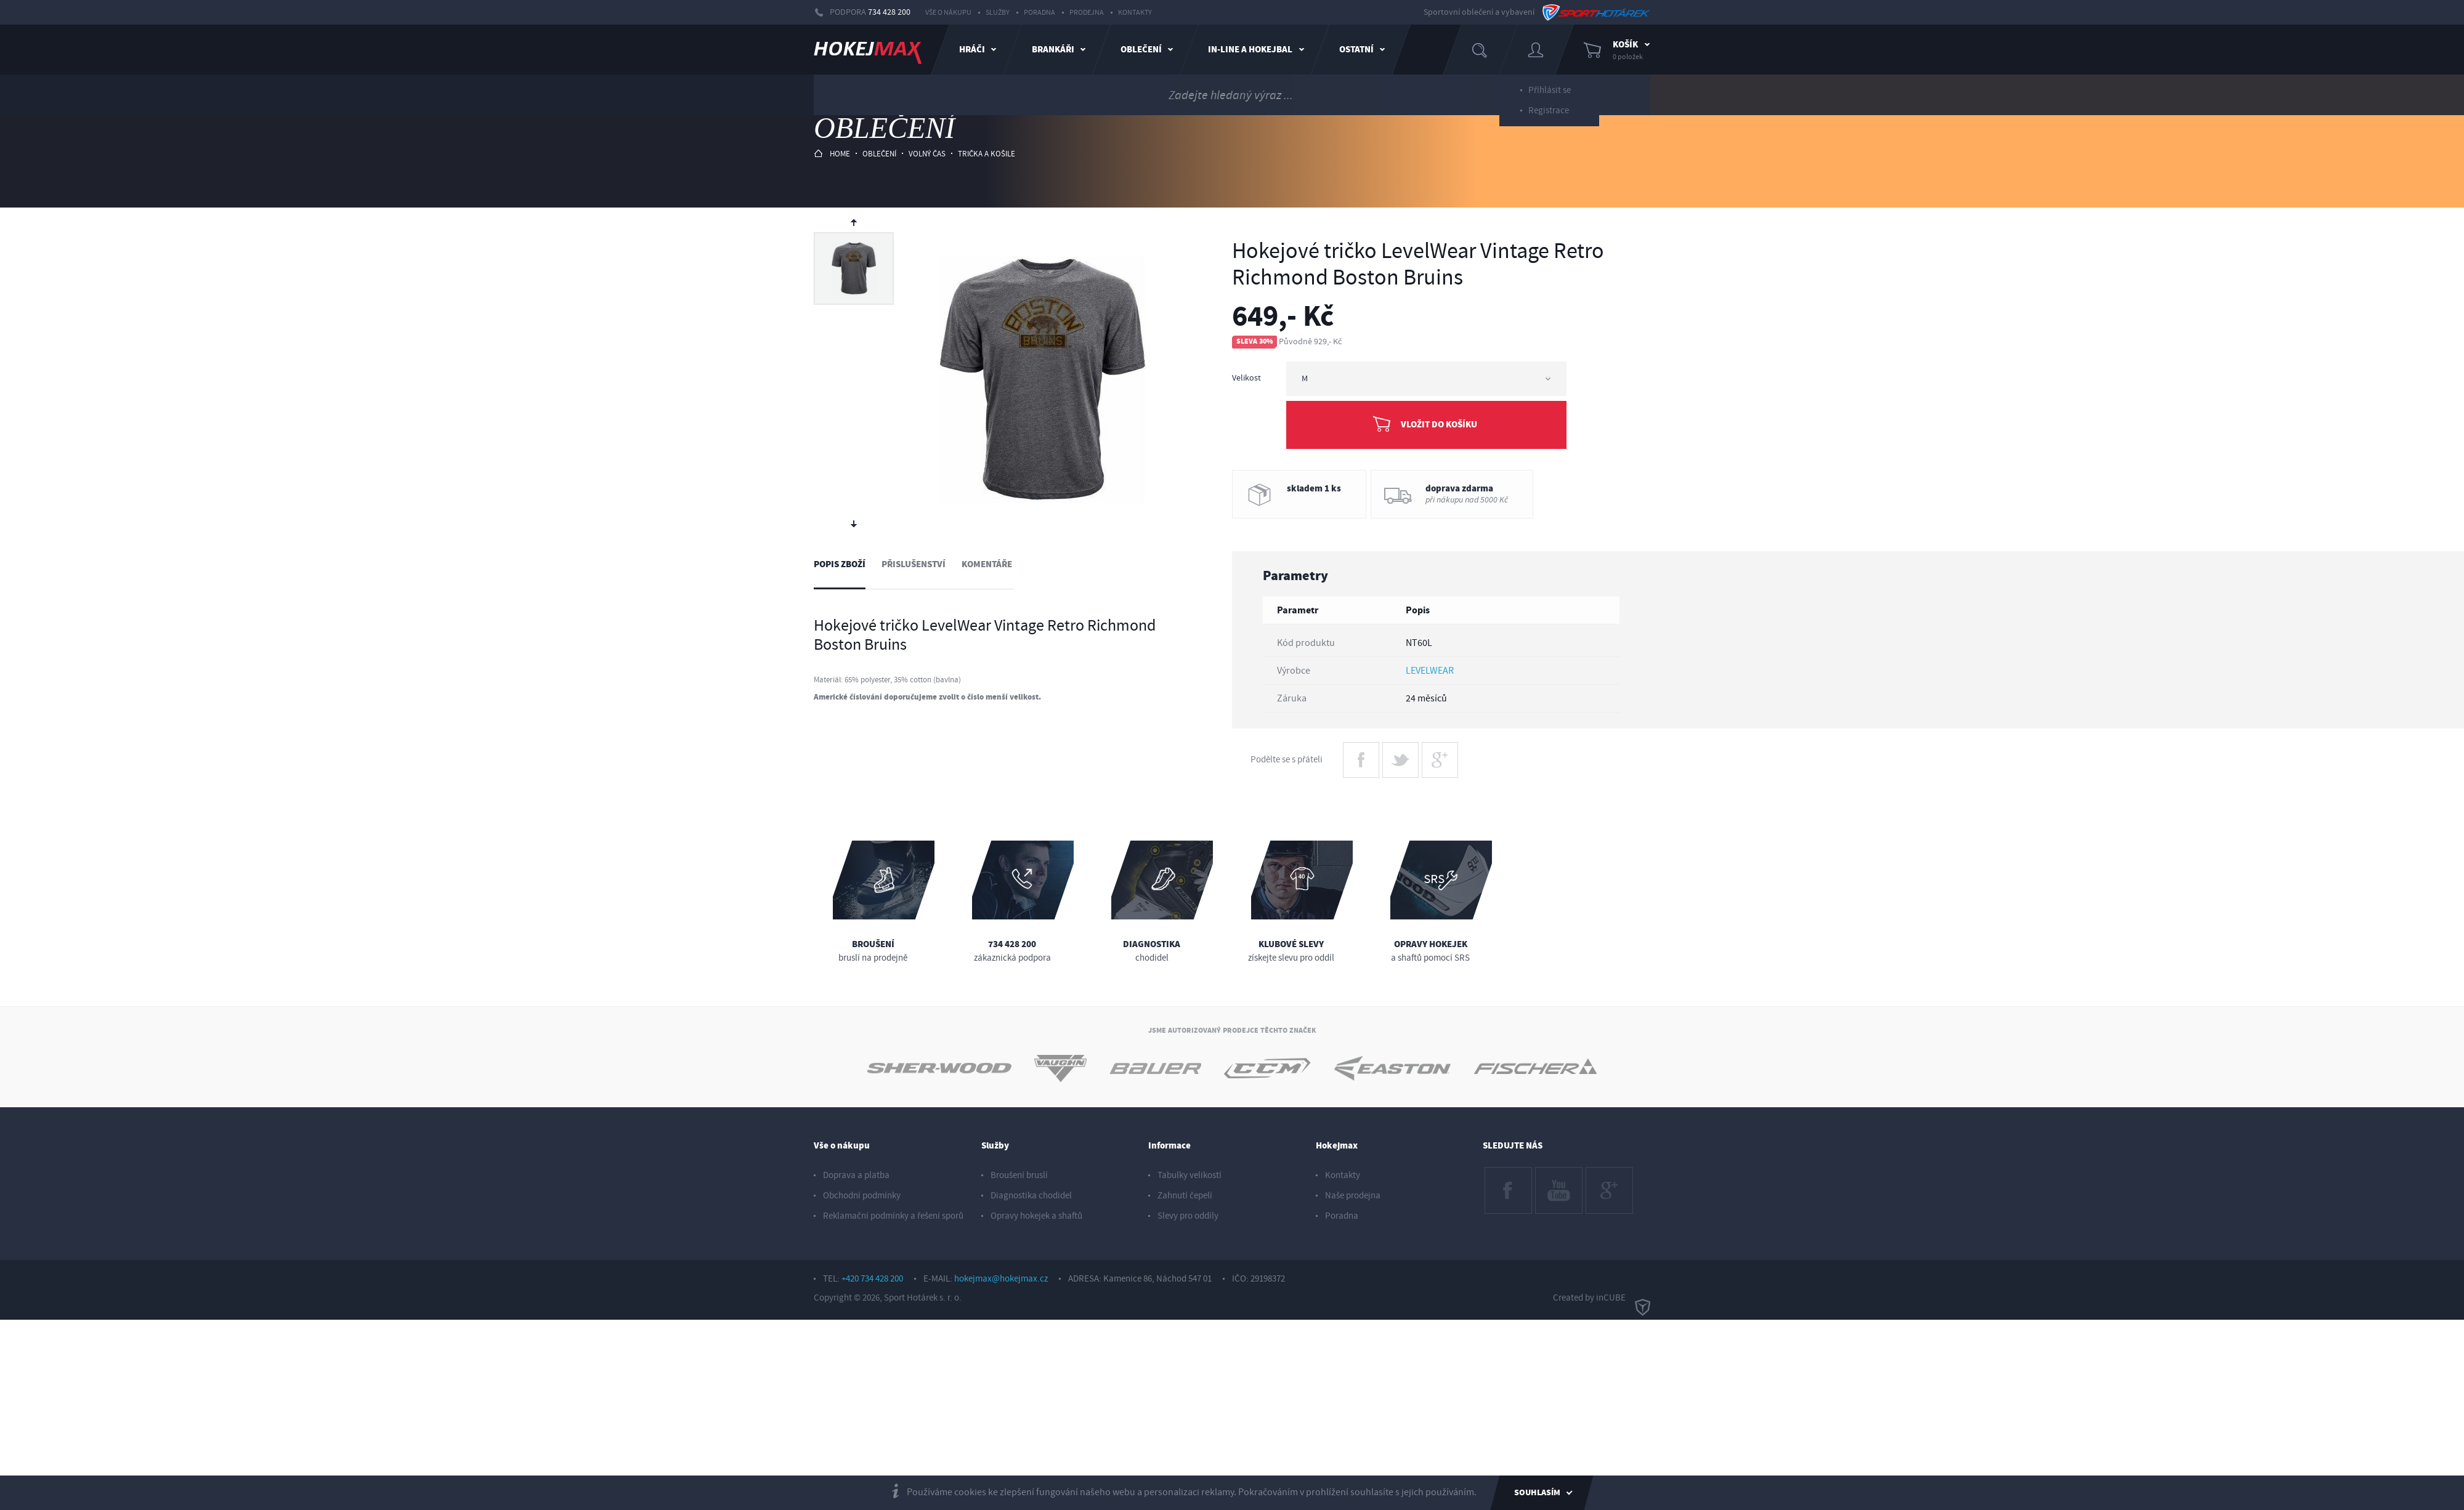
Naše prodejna (1352, 1195)
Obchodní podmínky (862, 1195)
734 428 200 (889, 12)
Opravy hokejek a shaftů (1036, 1216)
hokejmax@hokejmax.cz (1001, 1279)
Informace (1169, 1145)
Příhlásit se (1549, 85)
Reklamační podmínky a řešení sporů (893, 1216)
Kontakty (1135, 12)
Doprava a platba (856, 1175)
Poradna (1039, 12)
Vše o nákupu (948, 12)
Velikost (1246, 378)
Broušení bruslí (1019, 1175)
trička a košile (986, 154)
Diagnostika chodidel (1031, 1195)
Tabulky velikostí (1189, 1175)
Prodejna (1086, 12)
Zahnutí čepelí (1184, 1195)
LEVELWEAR (1430, 670)
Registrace (1548, 105)
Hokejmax (1337, 1145)
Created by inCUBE (1601, 1298)
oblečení (879, 154)
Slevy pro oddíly (1187, 1216)
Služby (998, 12)
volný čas (927, 154)
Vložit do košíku (1439, 424)
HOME (832, 153)
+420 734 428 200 (872, 1279)
